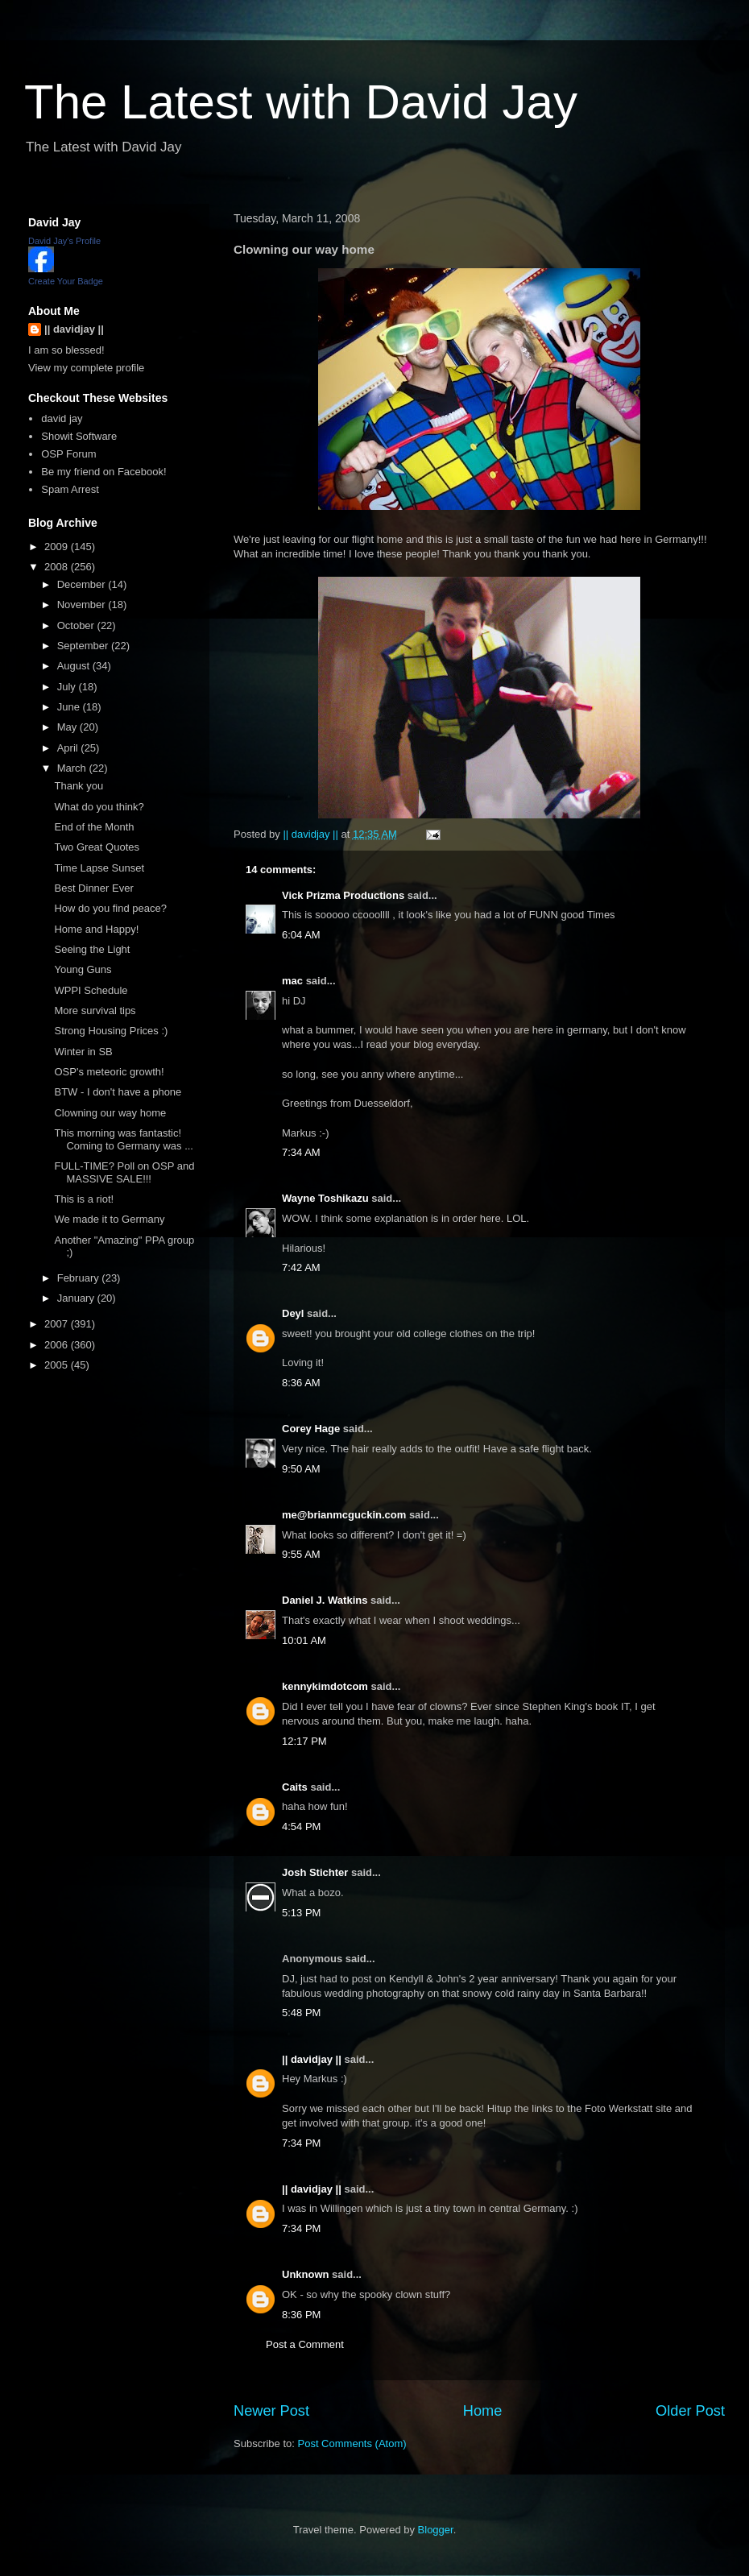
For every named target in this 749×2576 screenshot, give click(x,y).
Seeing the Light (92, 949)
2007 (57, 1324)
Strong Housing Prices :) (111, 1031)
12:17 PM (304, 1741)
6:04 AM (301, 935)
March (73, 768)
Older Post (690, 2411)
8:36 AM (301, 1383)
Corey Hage (311, 1429)
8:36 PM (301, 2315)
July (68, 687)
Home (483, 2411)
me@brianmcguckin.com (344, 1515)
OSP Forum (68, 454)
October (77, 625)
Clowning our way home (110, 1113)
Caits (295, 1787)
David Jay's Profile (64, 241)
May (68, 727)
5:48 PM (301, 2013)
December (83, 584)
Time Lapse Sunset (99, 868)
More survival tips (94, 1010)
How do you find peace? (110, 908)
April (69, 748)
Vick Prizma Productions (343, 895)
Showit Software (79, 436)
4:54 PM (301, 1826)
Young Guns (82, 969)
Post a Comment (305, 2344)
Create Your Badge (65, 281)
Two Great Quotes (96, 847)
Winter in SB (83, 1052)
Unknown (305, 2274)
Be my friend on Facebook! (103, 472)
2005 (57, 1365)
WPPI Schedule (90, 990)
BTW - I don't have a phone (117, 1092)
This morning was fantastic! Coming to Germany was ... (123, 1139)
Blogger (435, 2530)
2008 (57, 567)
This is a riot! (84, 1199)
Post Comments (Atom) (352, 2443)
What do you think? (98, 807)
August (75, 666)
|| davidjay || (311, 2059)
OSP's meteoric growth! (108, 1072)
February (79, 1278)
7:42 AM (301, 1267)
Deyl (293, 1313)
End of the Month (94, 827)
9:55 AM (301, 1554)
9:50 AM (301, 1469)
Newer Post (271, 2411)
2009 (57, 546)
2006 (57, 1345)
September (84, 646)
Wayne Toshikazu (325, 1198)
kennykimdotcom (325, 1686)
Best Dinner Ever (93, 888)
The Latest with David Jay (300, 102)
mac (292, 981)
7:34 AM (301, 1152)
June (70, 707)
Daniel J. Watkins (324, 1600)
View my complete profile (86, 368)
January (77, 1298)
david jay (61, 418)
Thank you (78, 786)
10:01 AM (304, 1640)
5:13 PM (301, 1913)
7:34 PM (301, 2143)
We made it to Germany (109, 1219)
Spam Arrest (70, 489)
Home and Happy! (96, 929)
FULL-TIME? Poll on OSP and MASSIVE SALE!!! (124, 1172)
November (83, 604)
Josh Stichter (315, 1872)
